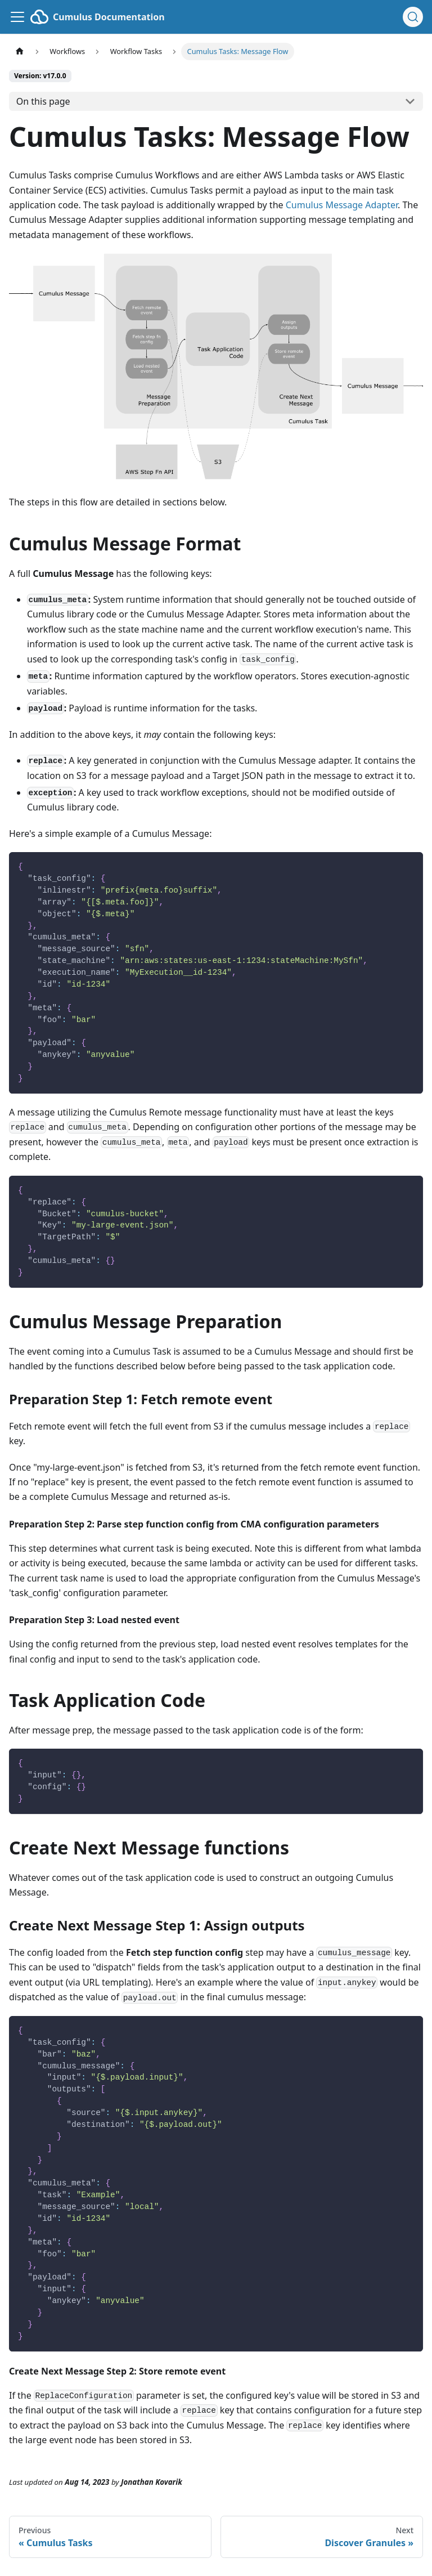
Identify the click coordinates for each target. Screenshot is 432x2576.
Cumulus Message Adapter (342, 205)
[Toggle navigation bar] (17, 16)
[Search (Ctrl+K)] (413, 17)
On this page (43, 101)
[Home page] (19, 51)
